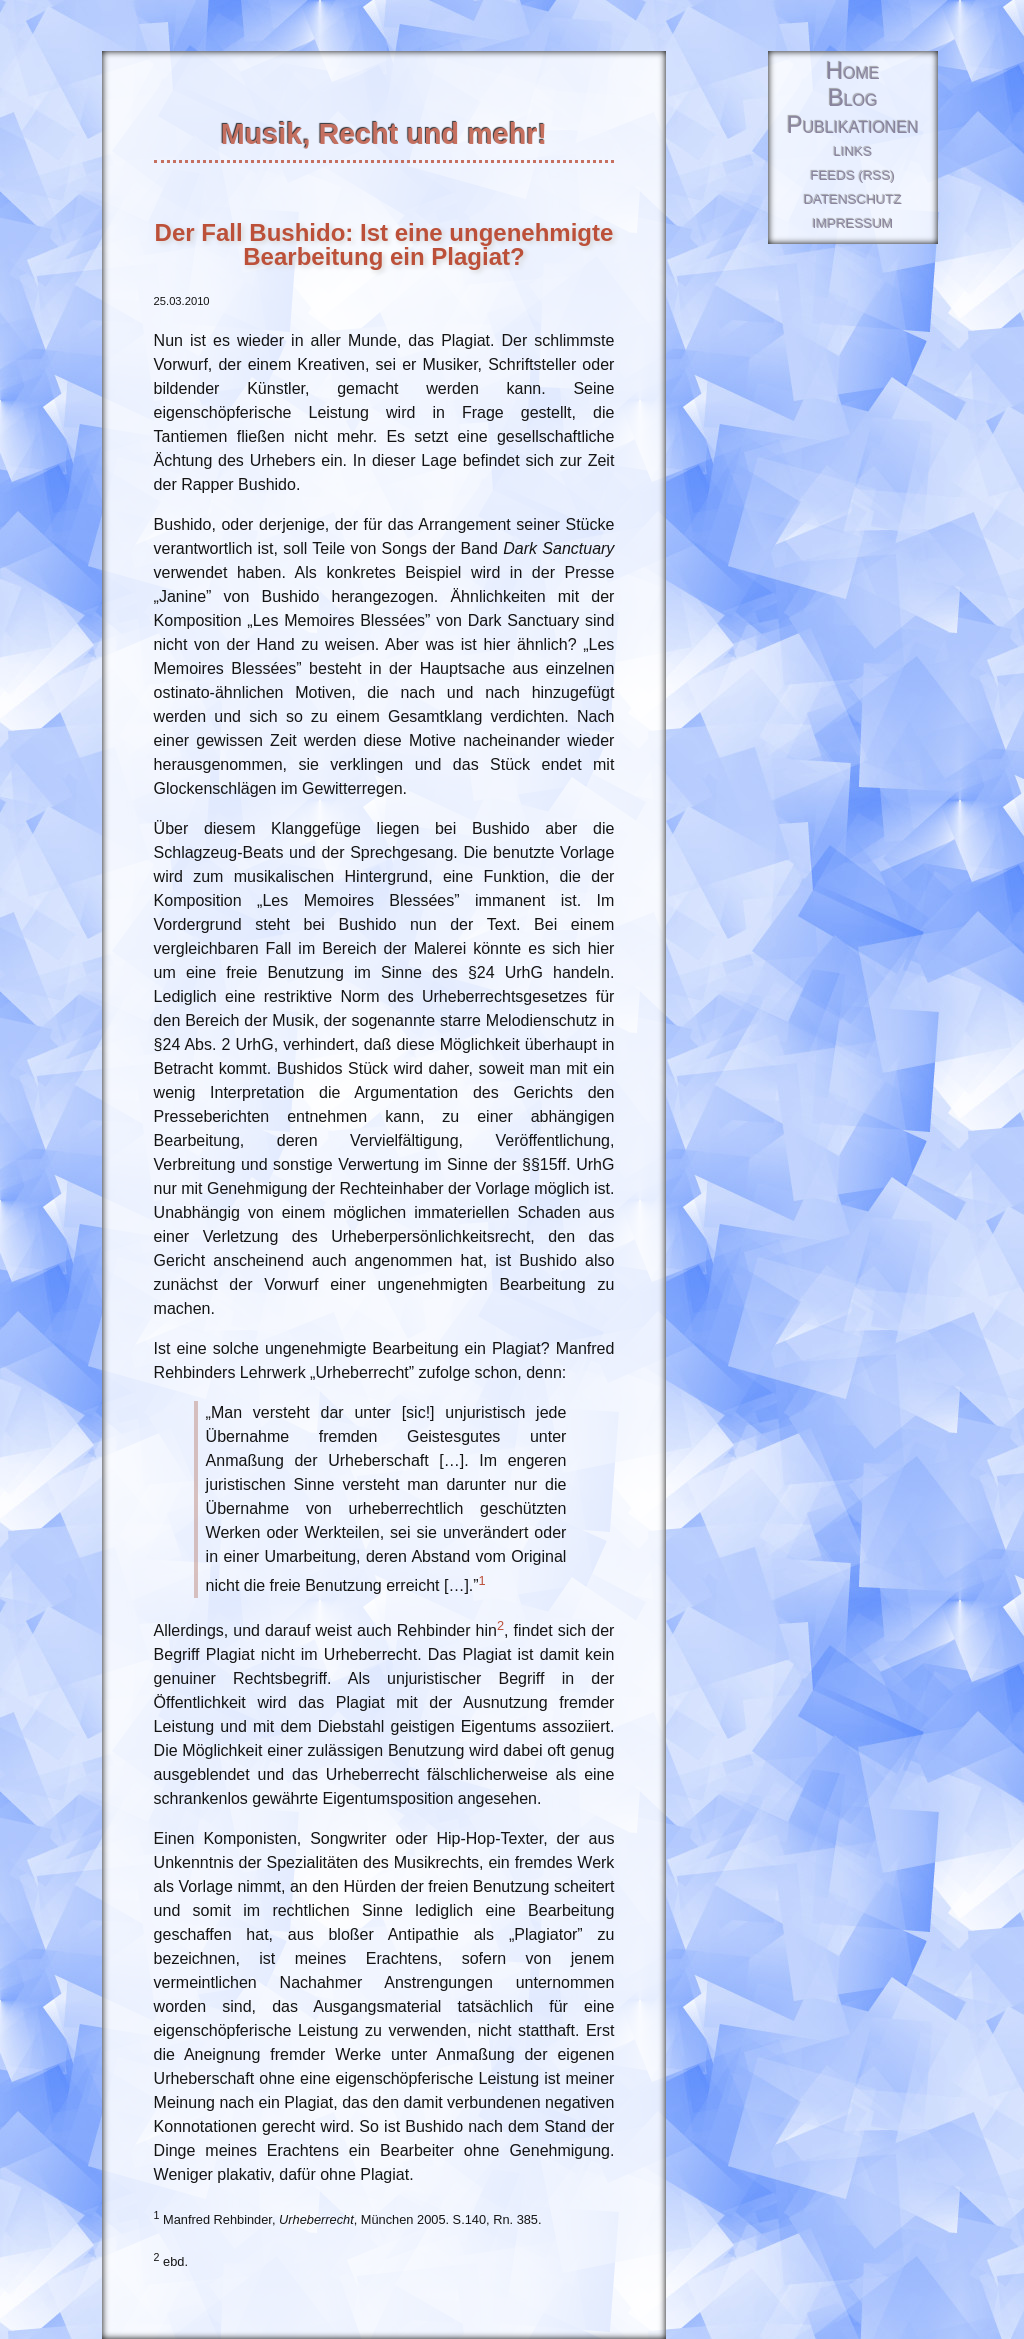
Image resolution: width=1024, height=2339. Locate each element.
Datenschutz (853, 199)
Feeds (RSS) (853, 175)
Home (853, 71)
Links (853, 151)
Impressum (852, 223)
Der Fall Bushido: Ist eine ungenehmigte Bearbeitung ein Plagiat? (384, 244)
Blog (853, 98)
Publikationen (853, 125)
